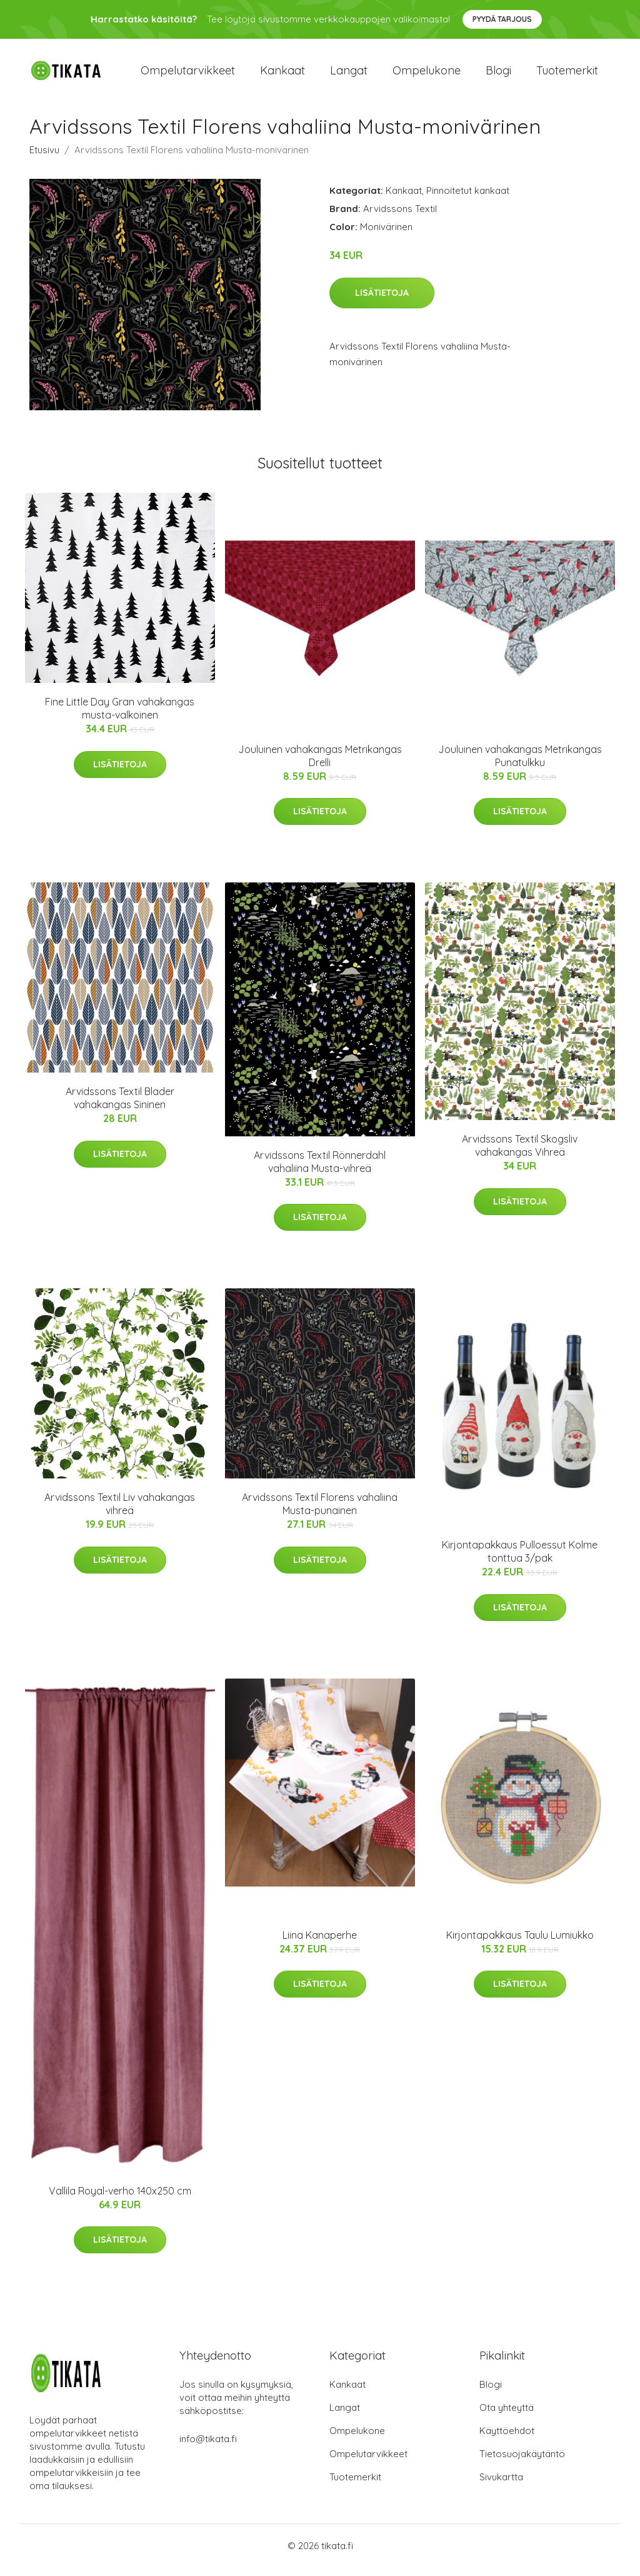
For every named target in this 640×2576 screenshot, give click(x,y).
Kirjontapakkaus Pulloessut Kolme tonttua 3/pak (520, 1560)
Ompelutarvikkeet (188, 75)
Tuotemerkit (567, 75)
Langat (349, 75)
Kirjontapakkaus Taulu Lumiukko (520, 1943)
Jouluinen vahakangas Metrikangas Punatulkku (520, 764)
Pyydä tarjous (502, 19)
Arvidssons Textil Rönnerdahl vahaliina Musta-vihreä (320, 1170)
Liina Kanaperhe (319, 1943)
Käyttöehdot (506, 2439)
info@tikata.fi (208, 2447)
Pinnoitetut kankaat (467, 199)
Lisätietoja (382, 301)
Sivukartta (501, 2486)
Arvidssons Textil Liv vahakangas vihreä (119, 1512)
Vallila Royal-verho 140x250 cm (120, 2199)
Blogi (498, 75)
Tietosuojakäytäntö (522, 2462)
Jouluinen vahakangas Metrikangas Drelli (320, 764)
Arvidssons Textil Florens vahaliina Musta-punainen (320, 1512)
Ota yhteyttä (506, 2416)
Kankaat (282, 75)
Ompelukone (426, 75)
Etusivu (44, 158)
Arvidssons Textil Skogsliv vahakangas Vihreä (520, 1155)
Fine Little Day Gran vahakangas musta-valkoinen (119, 717)
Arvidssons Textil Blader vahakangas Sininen (120, 1107)
